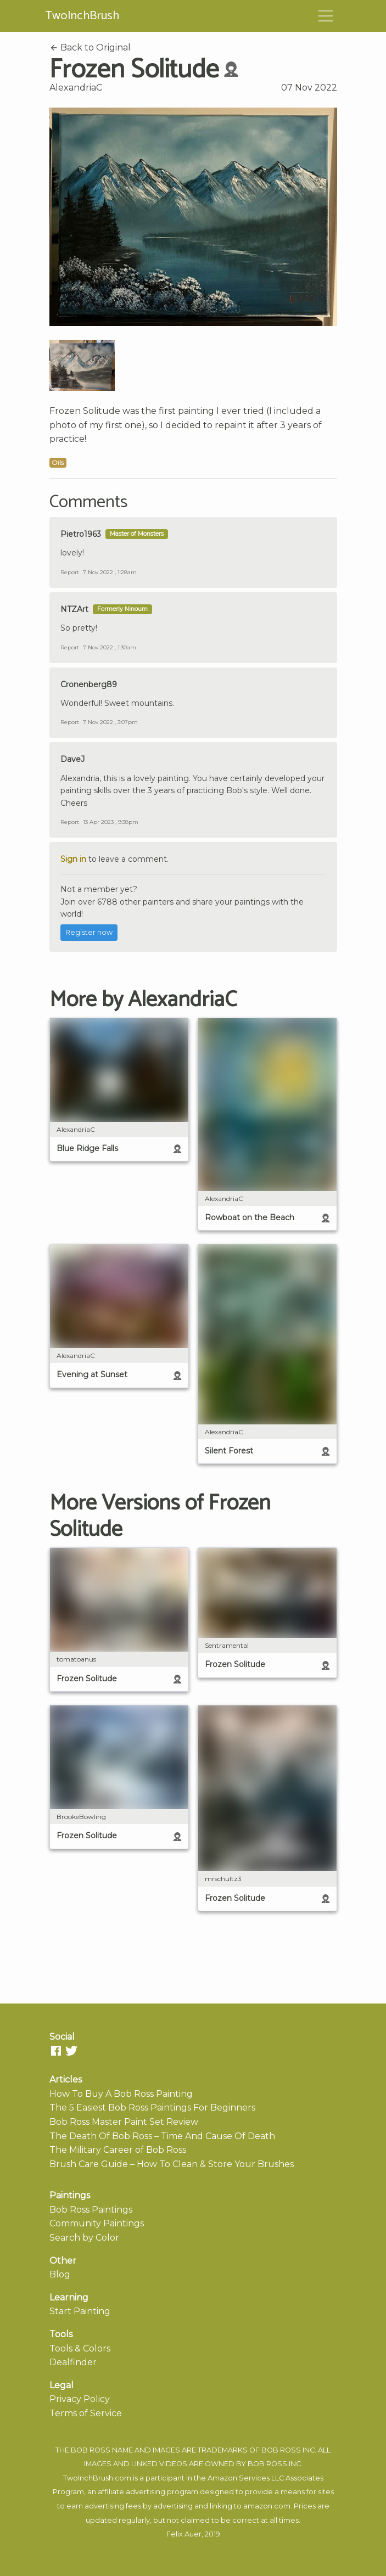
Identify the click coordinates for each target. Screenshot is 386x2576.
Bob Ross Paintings (90, 2209)
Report (69, 572)
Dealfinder (73, 2362)
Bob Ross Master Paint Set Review (123, 2122)
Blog (59, 2274)
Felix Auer (184, 2534)
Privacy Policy (79, 2399)
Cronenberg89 (88, 684)
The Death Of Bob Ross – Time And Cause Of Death (162, 2136)
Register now (89, 932)
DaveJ (72, 759)
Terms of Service (85, 2413)
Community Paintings (96, 2223)
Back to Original (90, 47)
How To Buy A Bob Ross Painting (121, 2094)
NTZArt (74, 609)
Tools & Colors (79, 2348)
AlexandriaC (75, 87)
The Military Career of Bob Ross (117, 2150)
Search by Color (84, 2237)
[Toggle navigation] (326, 15)
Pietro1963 (80, 534)
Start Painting (79, 2311)
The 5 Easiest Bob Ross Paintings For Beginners (152, 2107)
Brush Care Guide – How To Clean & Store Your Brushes (171, 2164)
